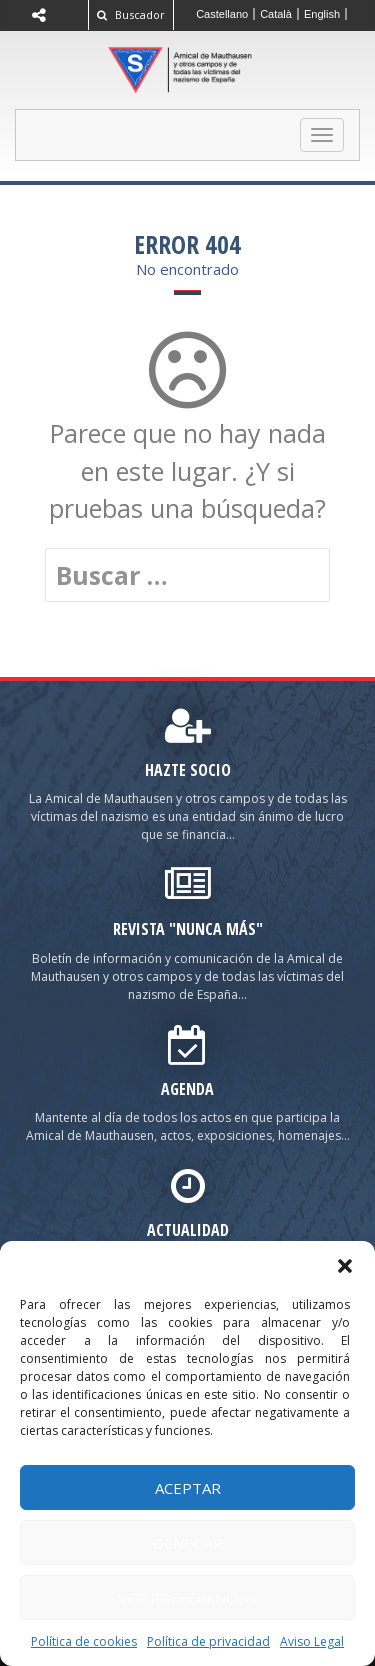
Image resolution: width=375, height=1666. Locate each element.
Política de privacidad (208, 1641)
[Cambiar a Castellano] (222, 14)
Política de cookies (84, 1641)
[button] (345, 1266)
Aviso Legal (312, 1641)
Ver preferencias (187, 1598)
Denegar (188, 1543)
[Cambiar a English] (322, 14)
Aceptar (188, 1488)
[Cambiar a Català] (276, 14)
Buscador (131, 14)
